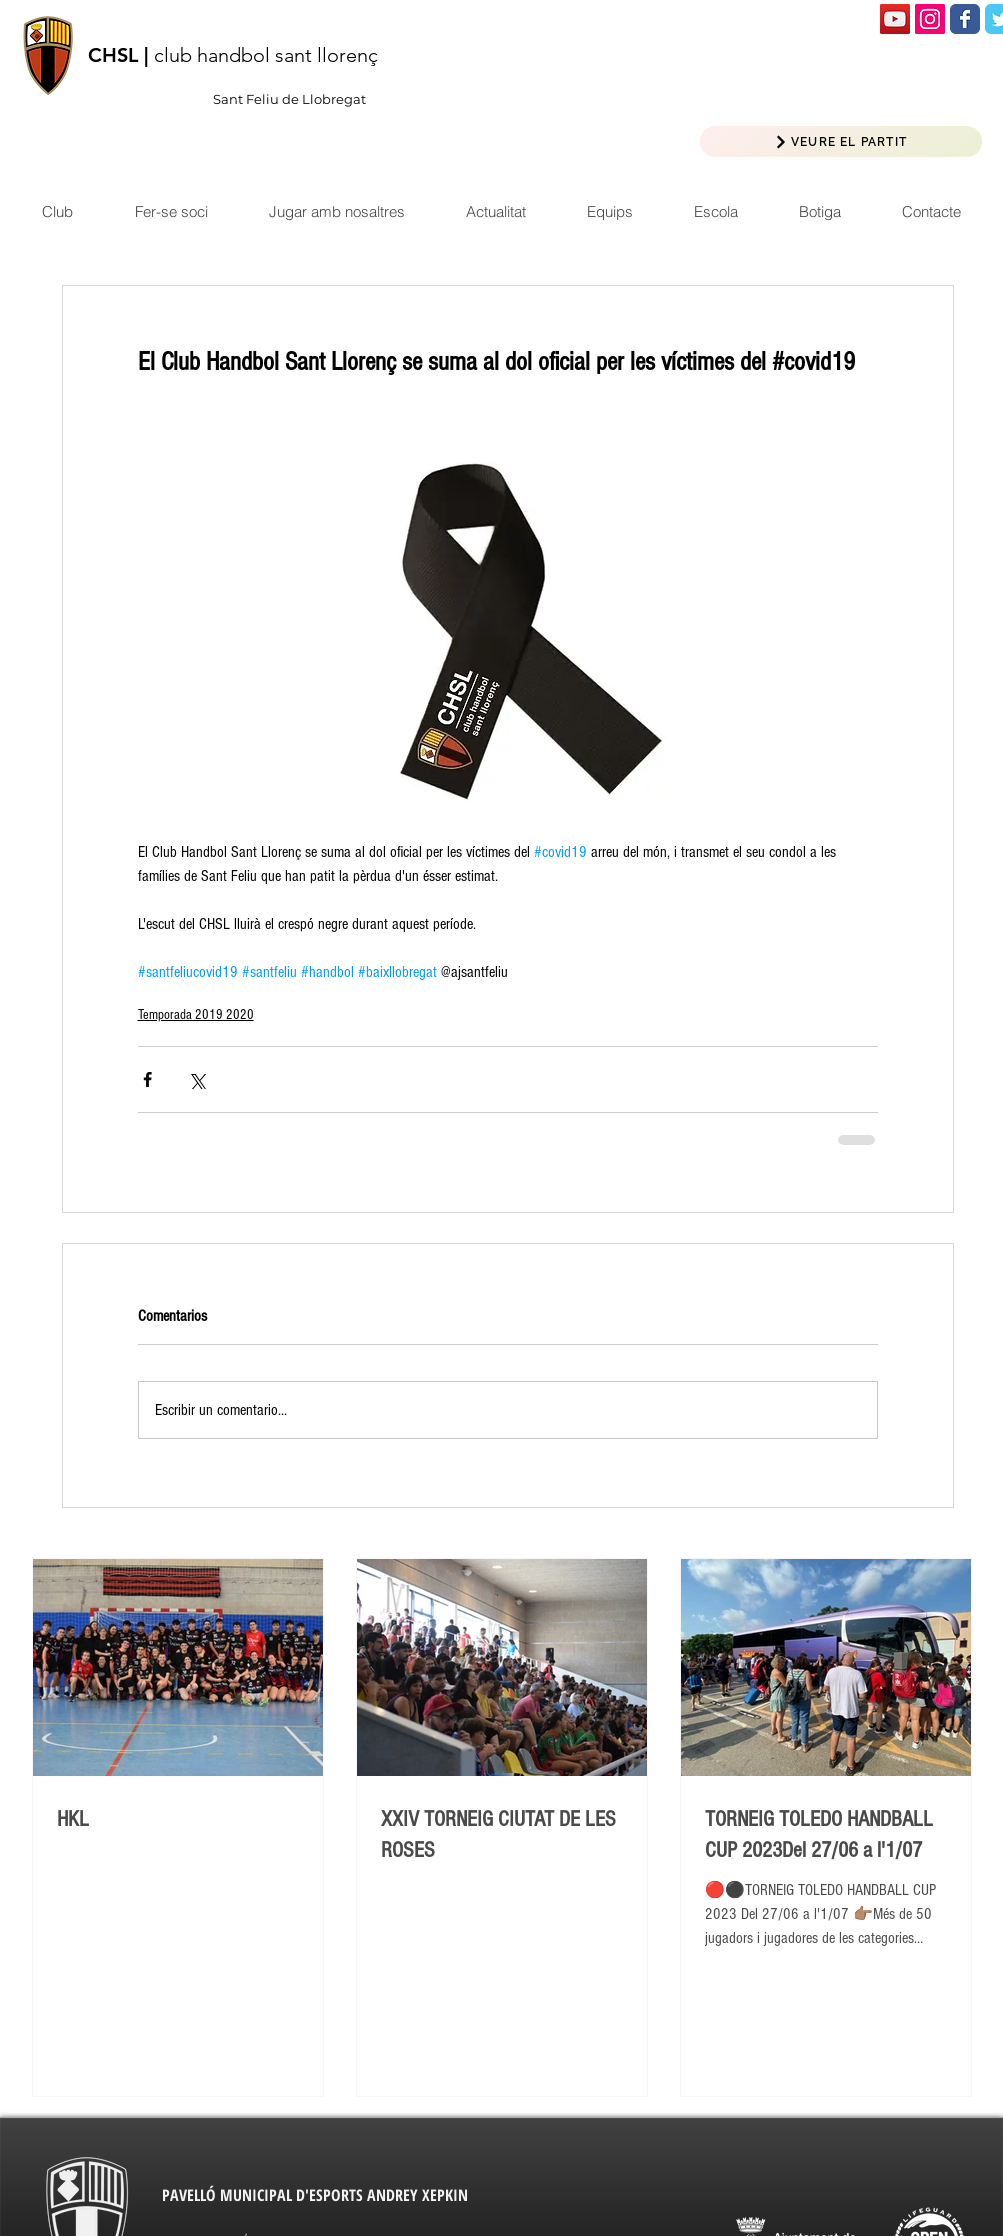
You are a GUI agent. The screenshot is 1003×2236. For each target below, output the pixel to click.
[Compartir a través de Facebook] (147, 1079)
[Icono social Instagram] (930, 19)
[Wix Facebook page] (965, 19)
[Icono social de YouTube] (895, 19)
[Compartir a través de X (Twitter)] (196, 1079)
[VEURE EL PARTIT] (841, 141)
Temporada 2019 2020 (196, 1015)
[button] (495, 211)
